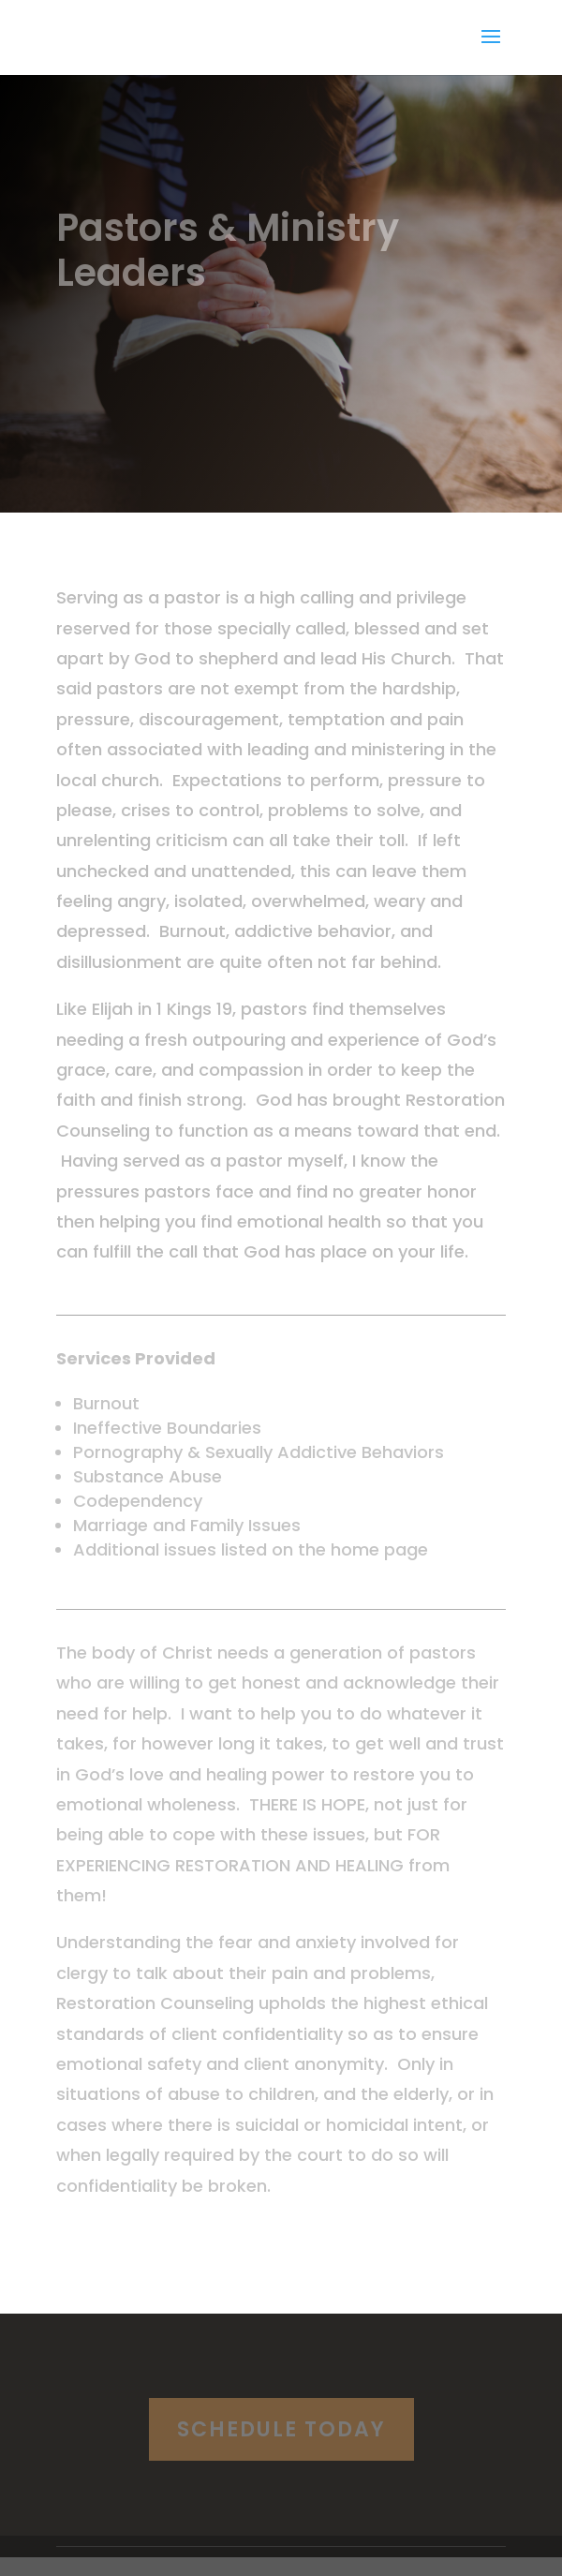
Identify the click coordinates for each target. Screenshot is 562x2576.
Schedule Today (281, 2429)
